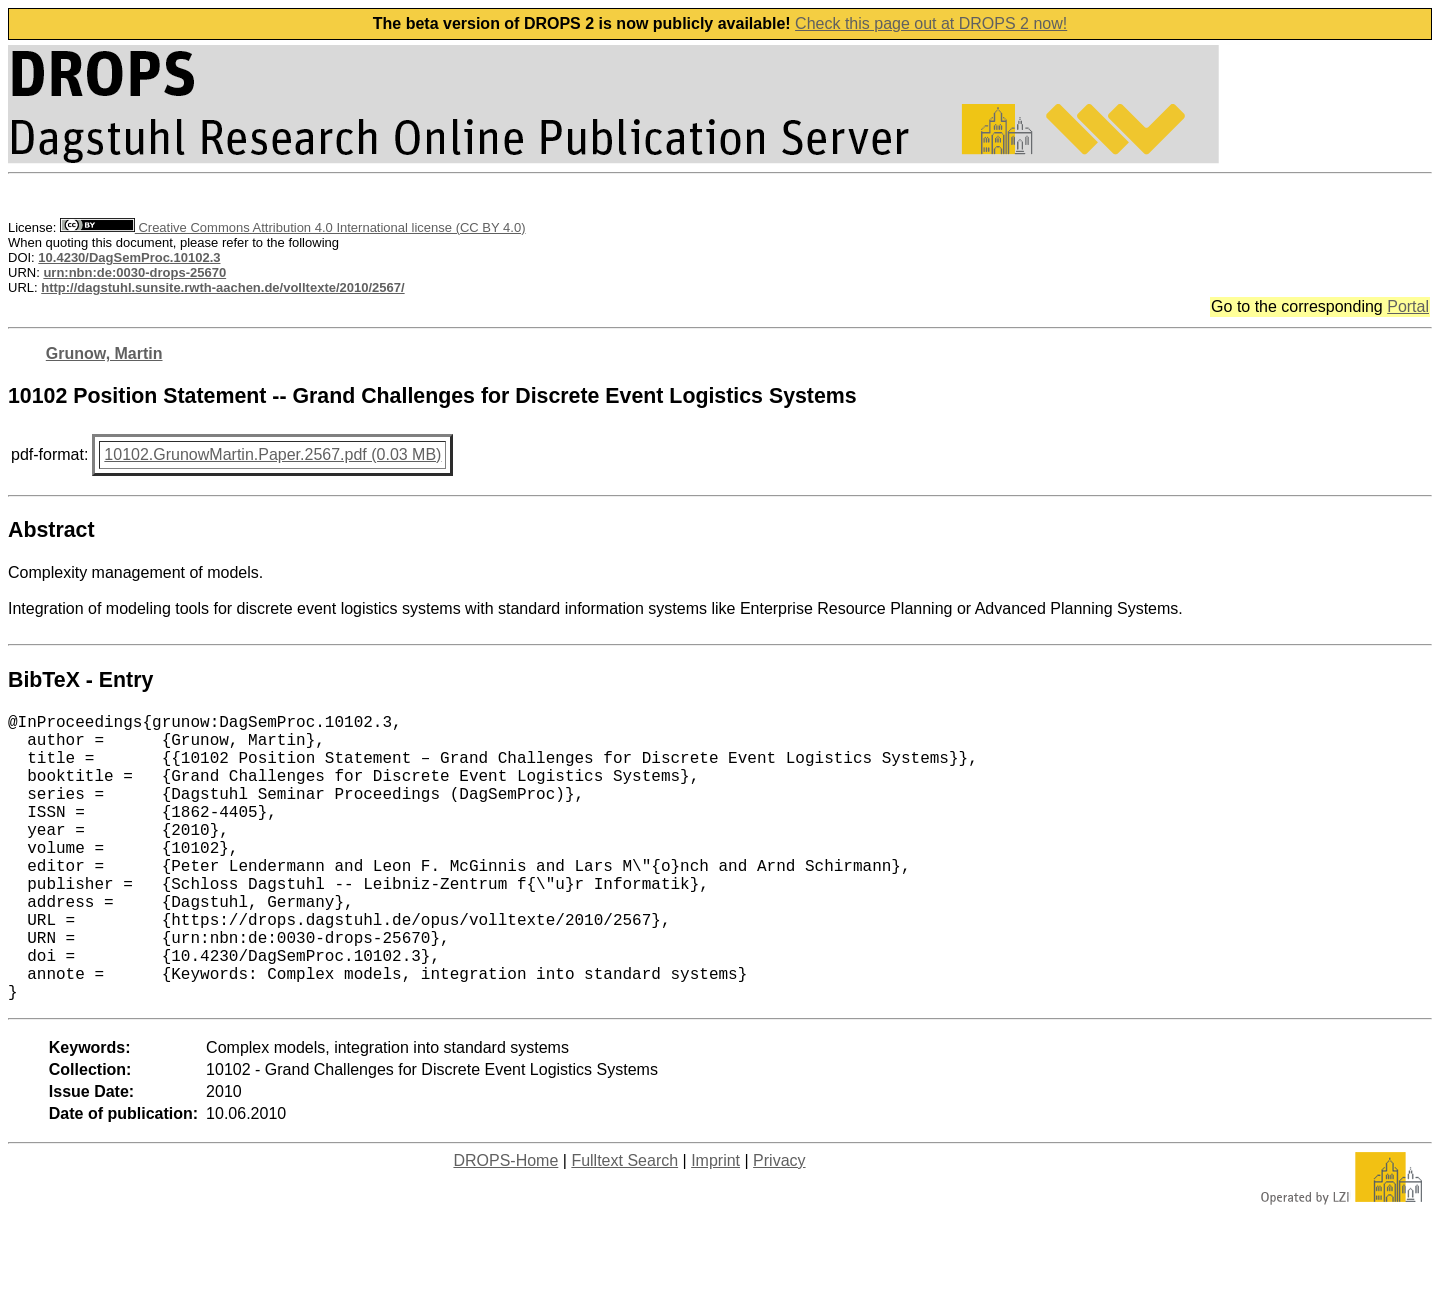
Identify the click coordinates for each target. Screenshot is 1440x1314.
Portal (1408, 306)
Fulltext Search (624, 1224)
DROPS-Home (505, 1224)
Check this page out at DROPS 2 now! (931, 23)
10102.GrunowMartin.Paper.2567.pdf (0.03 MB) (272, 454)
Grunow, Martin (104, 353)
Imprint (715, 1224)
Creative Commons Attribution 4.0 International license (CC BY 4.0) (292, 227)
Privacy (779, 1224)
